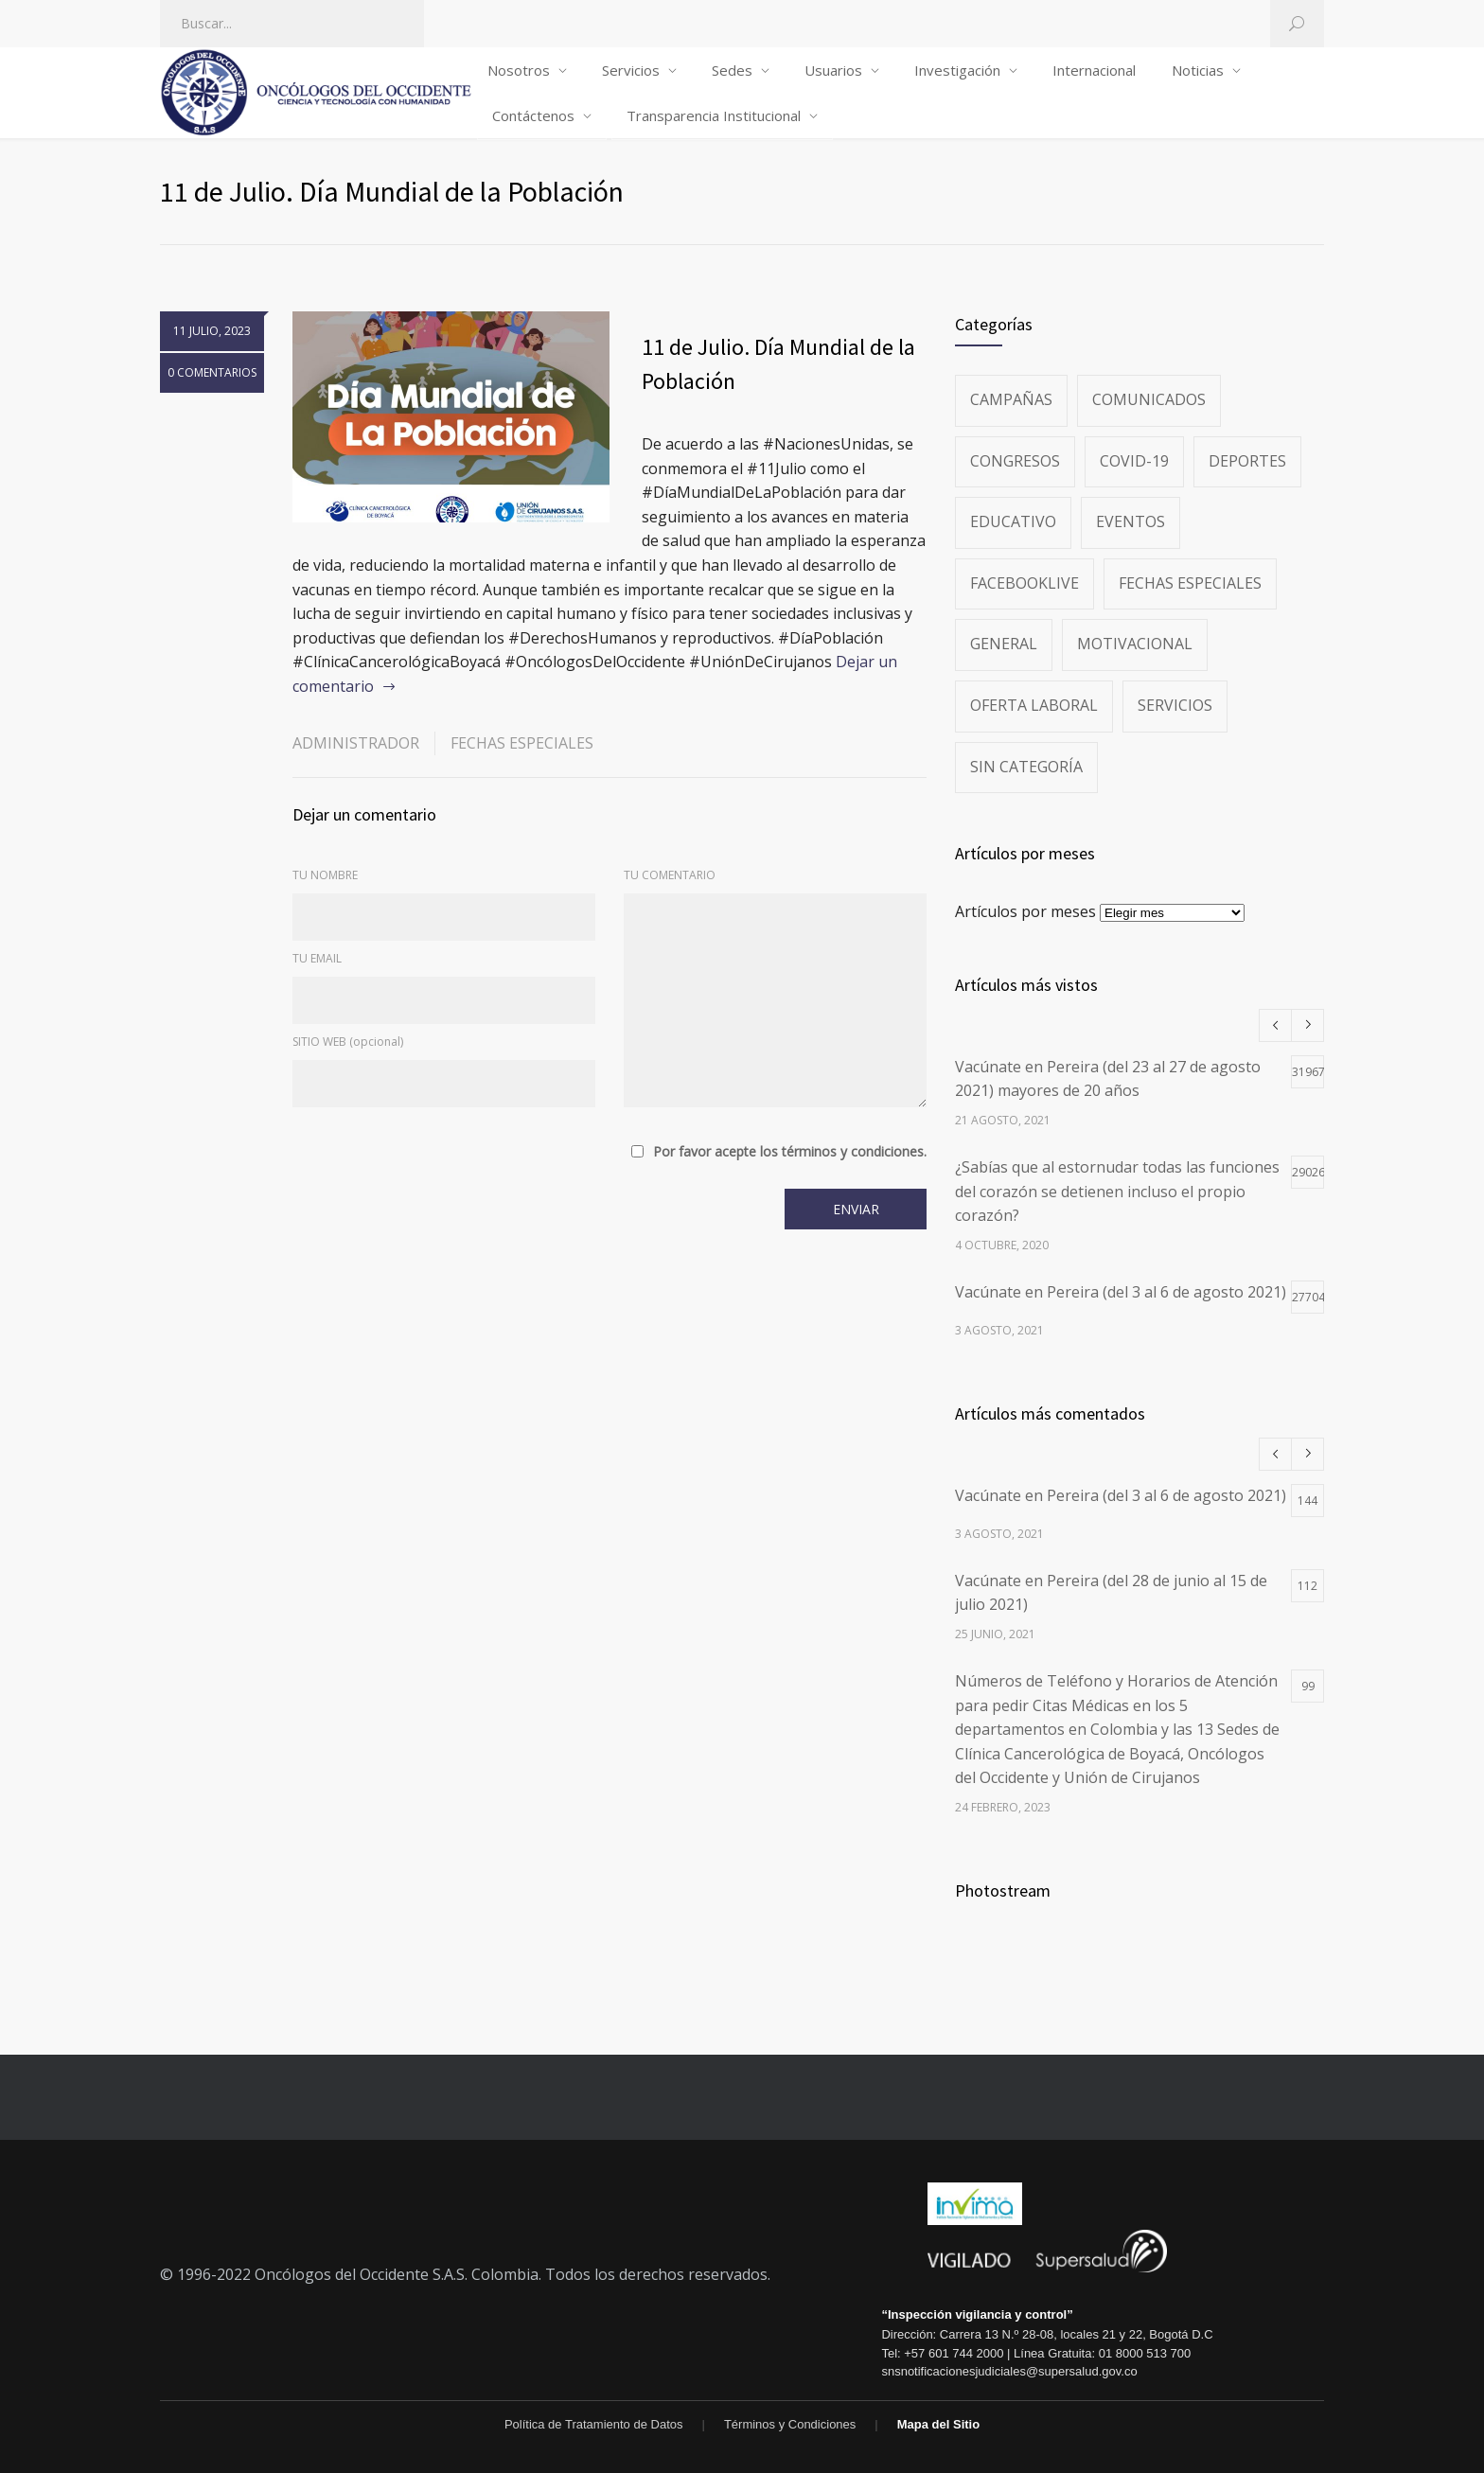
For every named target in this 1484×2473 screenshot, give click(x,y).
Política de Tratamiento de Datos (593, 2424)
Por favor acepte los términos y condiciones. (790, 1151)
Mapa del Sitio (938, 2424)
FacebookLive (1024, 583)
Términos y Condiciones (790, 2424)
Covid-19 (1134, 460)
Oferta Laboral (1034, 705)
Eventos (1130, 521)
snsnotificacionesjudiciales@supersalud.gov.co (1009, 2371)
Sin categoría (1026, 766)
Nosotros (518, 70)
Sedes (732, 70)
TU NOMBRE (325, 875)
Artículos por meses (1025, 911)
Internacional (1094, 70)
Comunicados (1149, 399)
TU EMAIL (317, 958)
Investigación (957, 70)
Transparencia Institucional (714, 115)
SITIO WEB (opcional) (347, 1041)
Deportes (1247, 460)
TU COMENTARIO (670, 875)
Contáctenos (533, 115)
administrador (355, 743)
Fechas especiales (521, 743)
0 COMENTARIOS (212, 372)
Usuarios (833, 70)
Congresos (1015, 460)
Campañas (1011, 399)
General (1003, 643)
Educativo (1013, 521)
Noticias (1198, 70)
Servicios (631, 70)
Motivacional (1134, 643)
